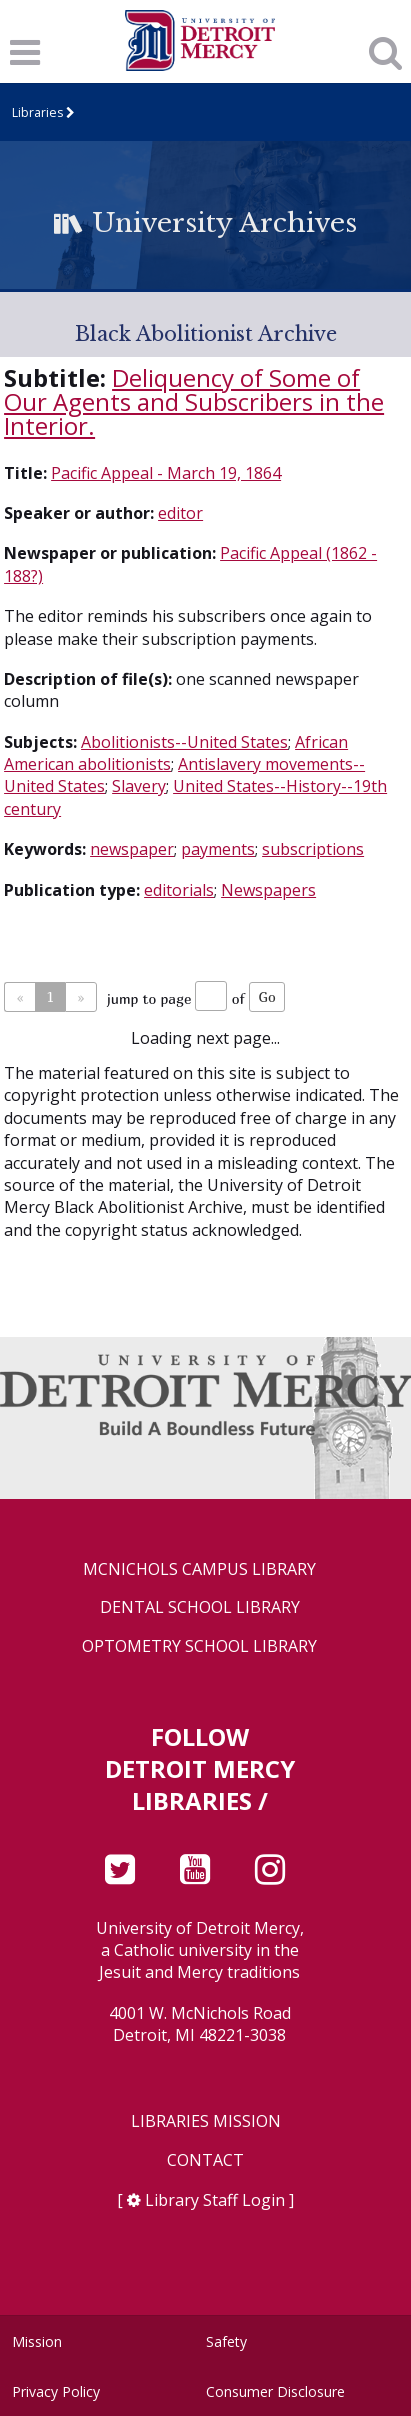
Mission (37, 2341)
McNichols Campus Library (199, 1569)
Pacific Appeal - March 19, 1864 (166, 473)
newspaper (132, 849)
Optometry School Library (199, 1646)
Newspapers (268, 890)
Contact (205, 2160)
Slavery (139, 786)
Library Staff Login (215, 2200)
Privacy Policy (56, 2391)
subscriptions (313, 849)
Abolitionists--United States (184, 742)
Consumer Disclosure (275, 2391)
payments (218, 849)
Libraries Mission (206, 2121)
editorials (179, 890)
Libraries (37, 112)
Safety (226, 2341)
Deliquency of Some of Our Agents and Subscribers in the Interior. (194, 401)
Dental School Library (200, 1607)
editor (180, 513)
